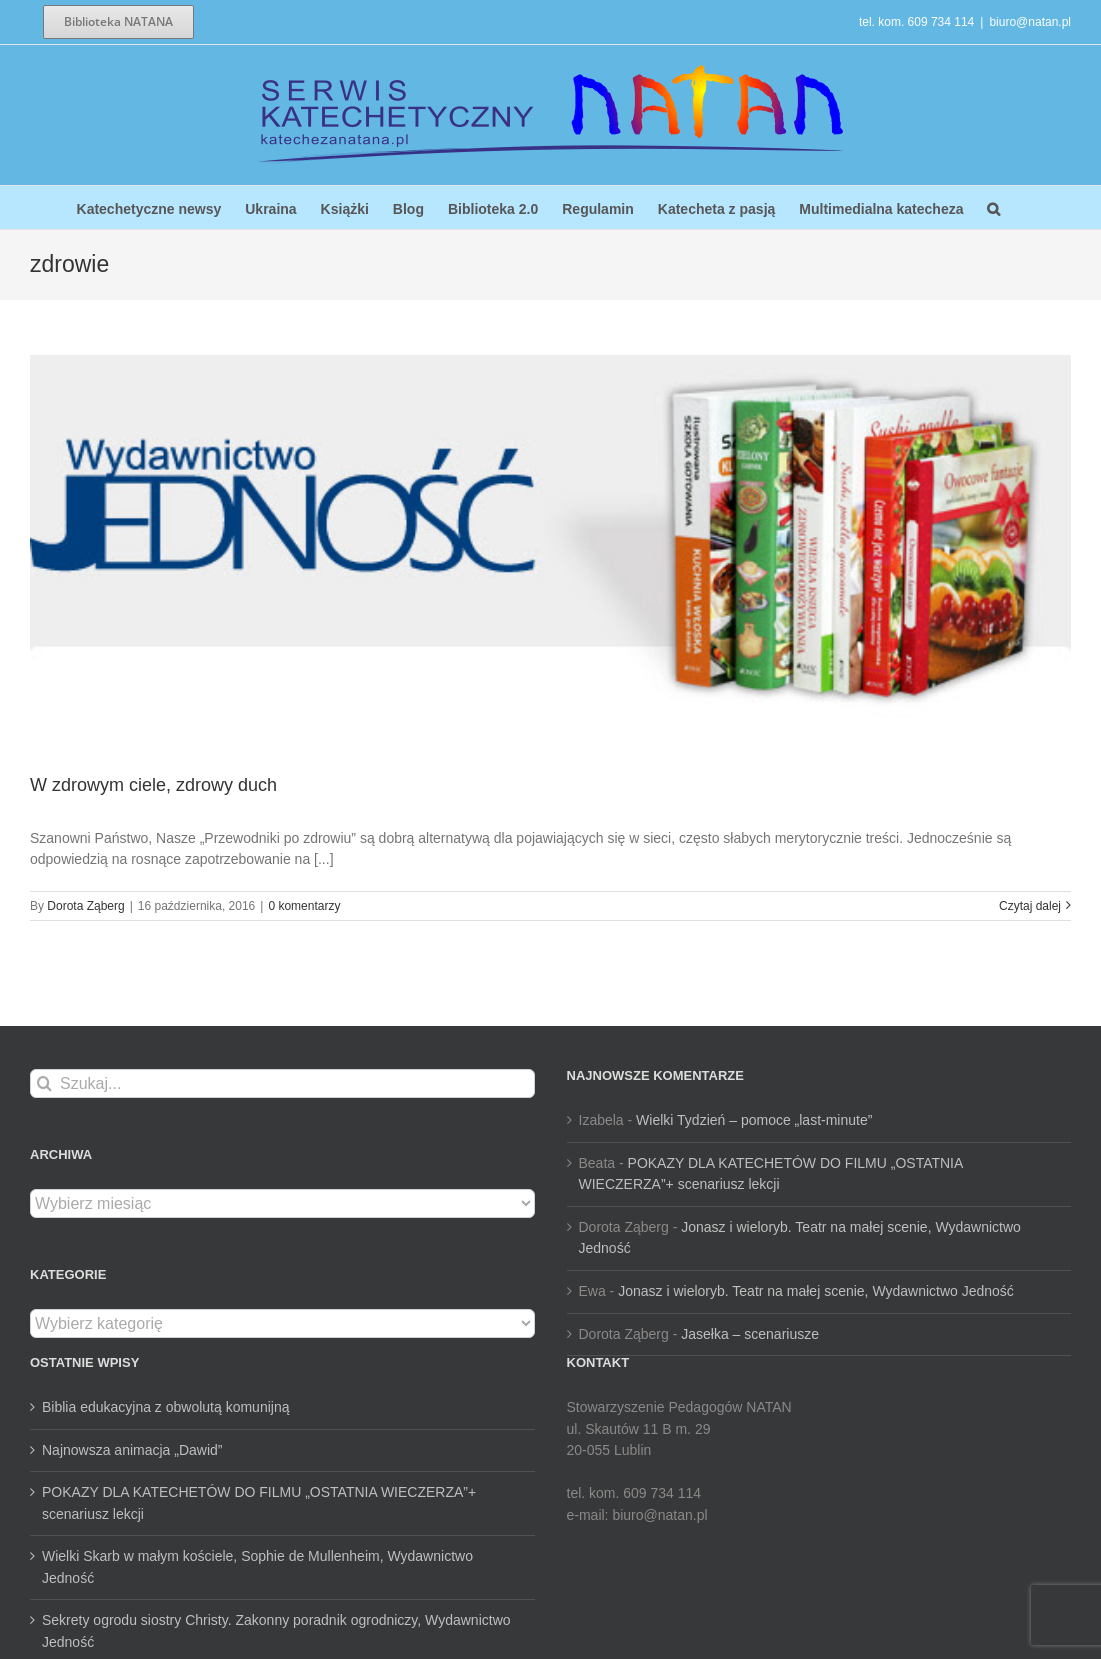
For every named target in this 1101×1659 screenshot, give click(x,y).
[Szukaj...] (282, 1083)
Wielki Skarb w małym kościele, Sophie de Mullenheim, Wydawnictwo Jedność (257, 1567)
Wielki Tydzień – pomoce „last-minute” (754, 1120)
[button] (993, 207)
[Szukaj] (44, 1083)
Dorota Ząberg (85, 906)
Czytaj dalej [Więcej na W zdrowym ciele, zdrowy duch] (1030, 906)
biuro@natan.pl (1030, 22)
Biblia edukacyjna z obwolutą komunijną (165, 1407)
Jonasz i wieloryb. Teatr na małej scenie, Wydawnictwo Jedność (816, 1291)
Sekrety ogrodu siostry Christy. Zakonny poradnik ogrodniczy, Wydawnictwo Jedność (276, 1631)
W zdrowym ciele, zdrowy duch (153, 785)
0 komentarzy (304, 906)
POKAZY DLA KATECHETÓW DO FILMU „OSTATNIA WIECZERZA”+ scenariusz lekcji (259, 1503)
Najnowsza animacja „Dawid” (132, 1450)
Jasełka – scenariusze (750, 1334)
